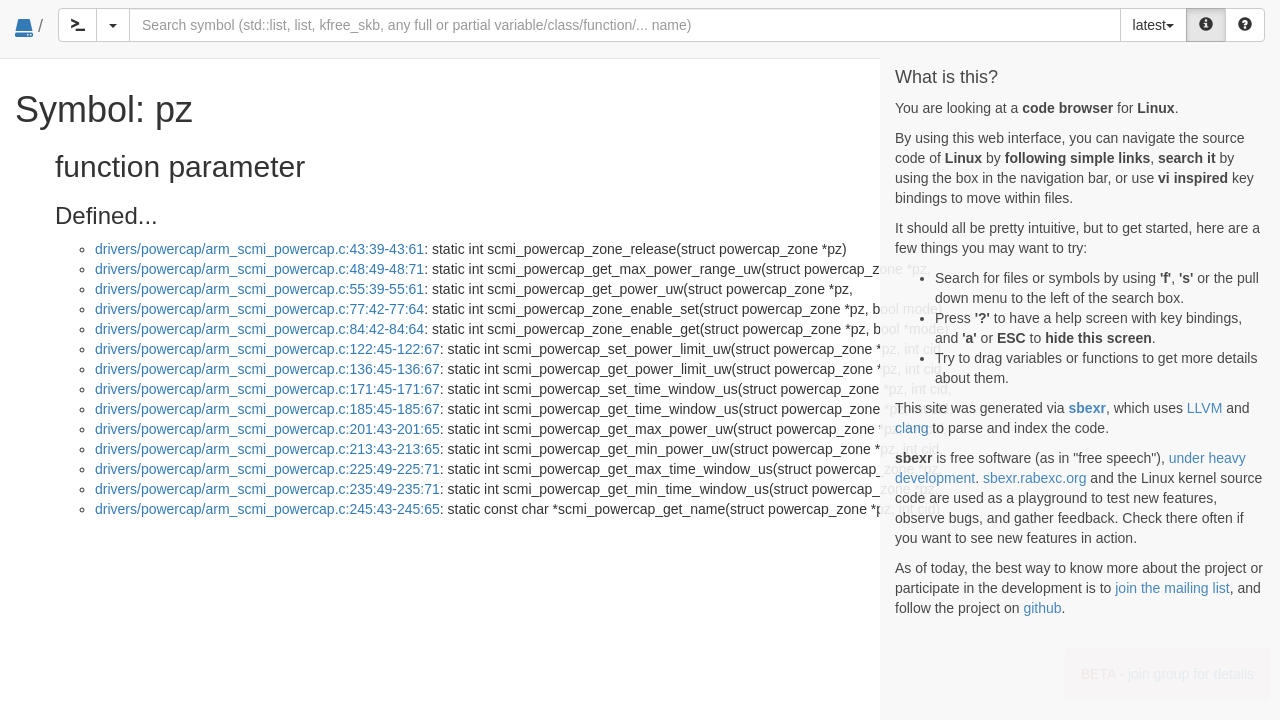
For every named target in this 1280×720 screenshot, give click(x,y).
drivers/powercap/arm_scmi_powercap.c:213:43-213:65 (267, 449)
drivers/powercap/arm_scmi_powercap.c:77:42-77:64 (259, 309)
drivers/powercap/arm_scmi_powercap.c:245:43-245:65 (267, 509)
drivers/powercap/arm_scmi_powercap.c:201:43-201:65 (267, 429)
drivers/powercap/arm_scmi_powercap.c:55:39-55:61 (259, 289)
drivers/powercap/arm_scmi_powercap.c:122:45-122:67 (267, 349)
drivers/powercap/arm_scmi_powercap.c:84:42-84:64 (259, 329)
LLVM (1205, 408)
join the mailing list (1172, 588)
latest (1153, 25)
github (1042, 608)
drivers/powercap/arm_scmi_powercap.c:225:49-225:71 (267, 469)
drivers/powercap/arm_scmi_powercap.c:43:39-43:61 (259, 249)
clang (911, 428)
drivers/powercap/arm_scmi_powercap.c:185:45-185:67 (267, 409)
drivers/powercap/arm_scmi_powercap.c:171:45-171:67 (267, 389)
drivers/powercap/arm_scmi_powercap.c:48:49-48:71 (259, 269)
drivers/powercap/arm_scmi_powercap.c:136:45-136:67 (267, 369)
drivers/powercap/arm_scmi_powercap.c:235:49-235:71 (267, 489)
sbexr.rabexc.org (1035, 478)
